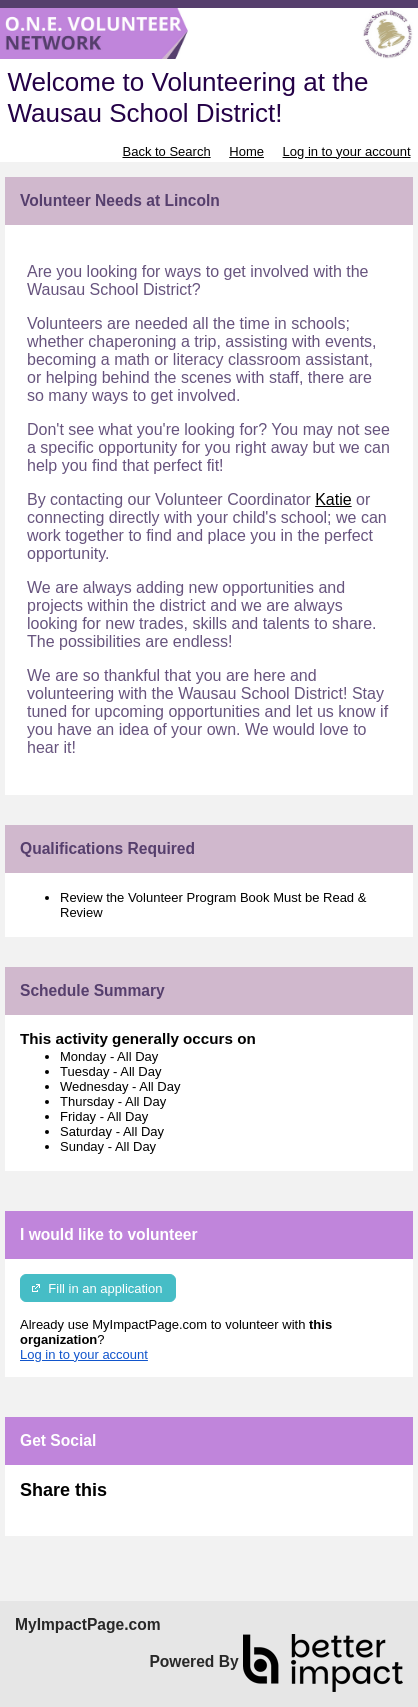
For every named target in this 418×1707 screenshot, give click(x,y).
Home (246, 151)
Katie (333, 499)
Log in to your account (347, 151)
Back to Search (166, 151)
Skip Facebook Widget (172, 1498)
